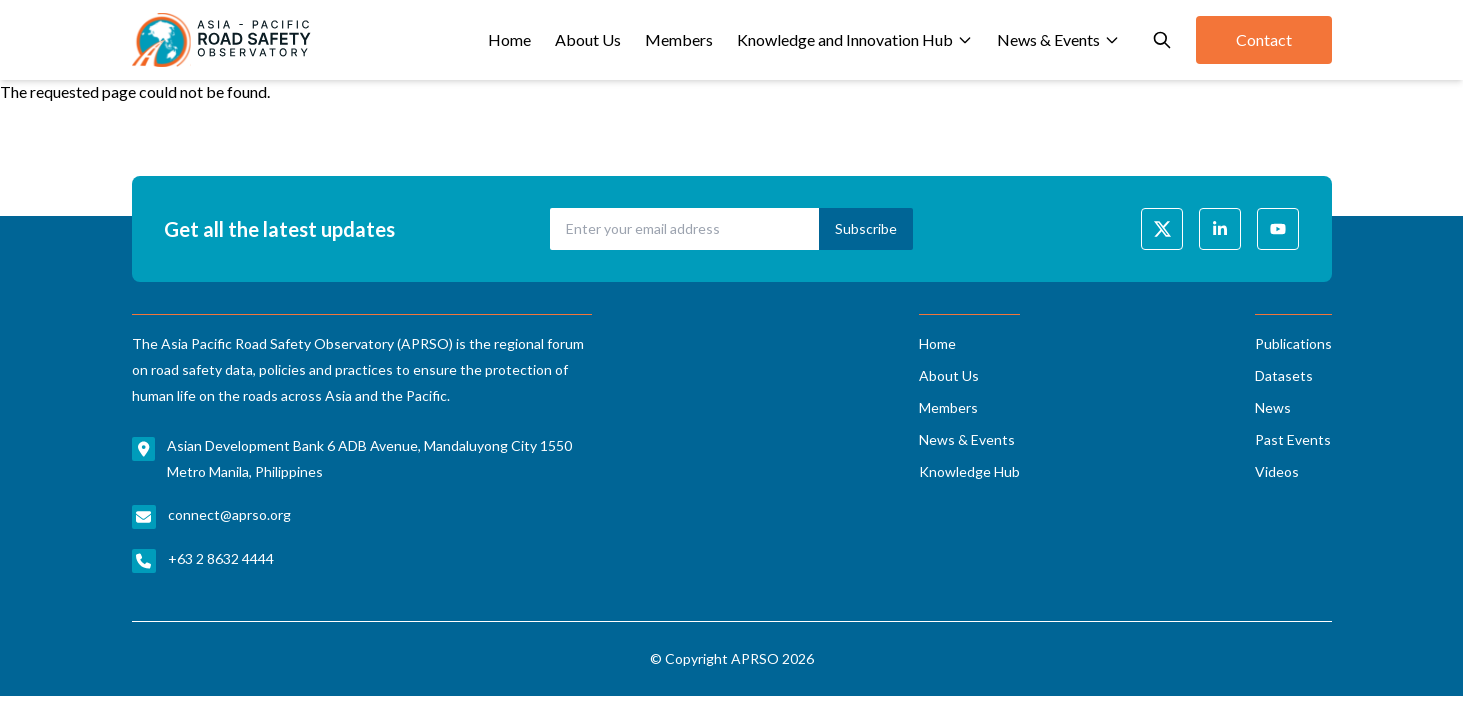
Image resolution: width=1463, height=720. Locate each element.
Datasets (1284, 375)
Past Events (1293, 439)
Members (679, 39)
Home (509, 39)
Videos (1277, 471)
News (1273, 407)
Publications (1293, 343)
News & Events (1058, 39)
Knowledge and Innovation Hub (855, 39)
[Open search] (1162, 40)
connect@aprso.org (229, 514)
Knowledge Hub (969, 471)
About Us (588, 39)
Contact (1264, 39)
